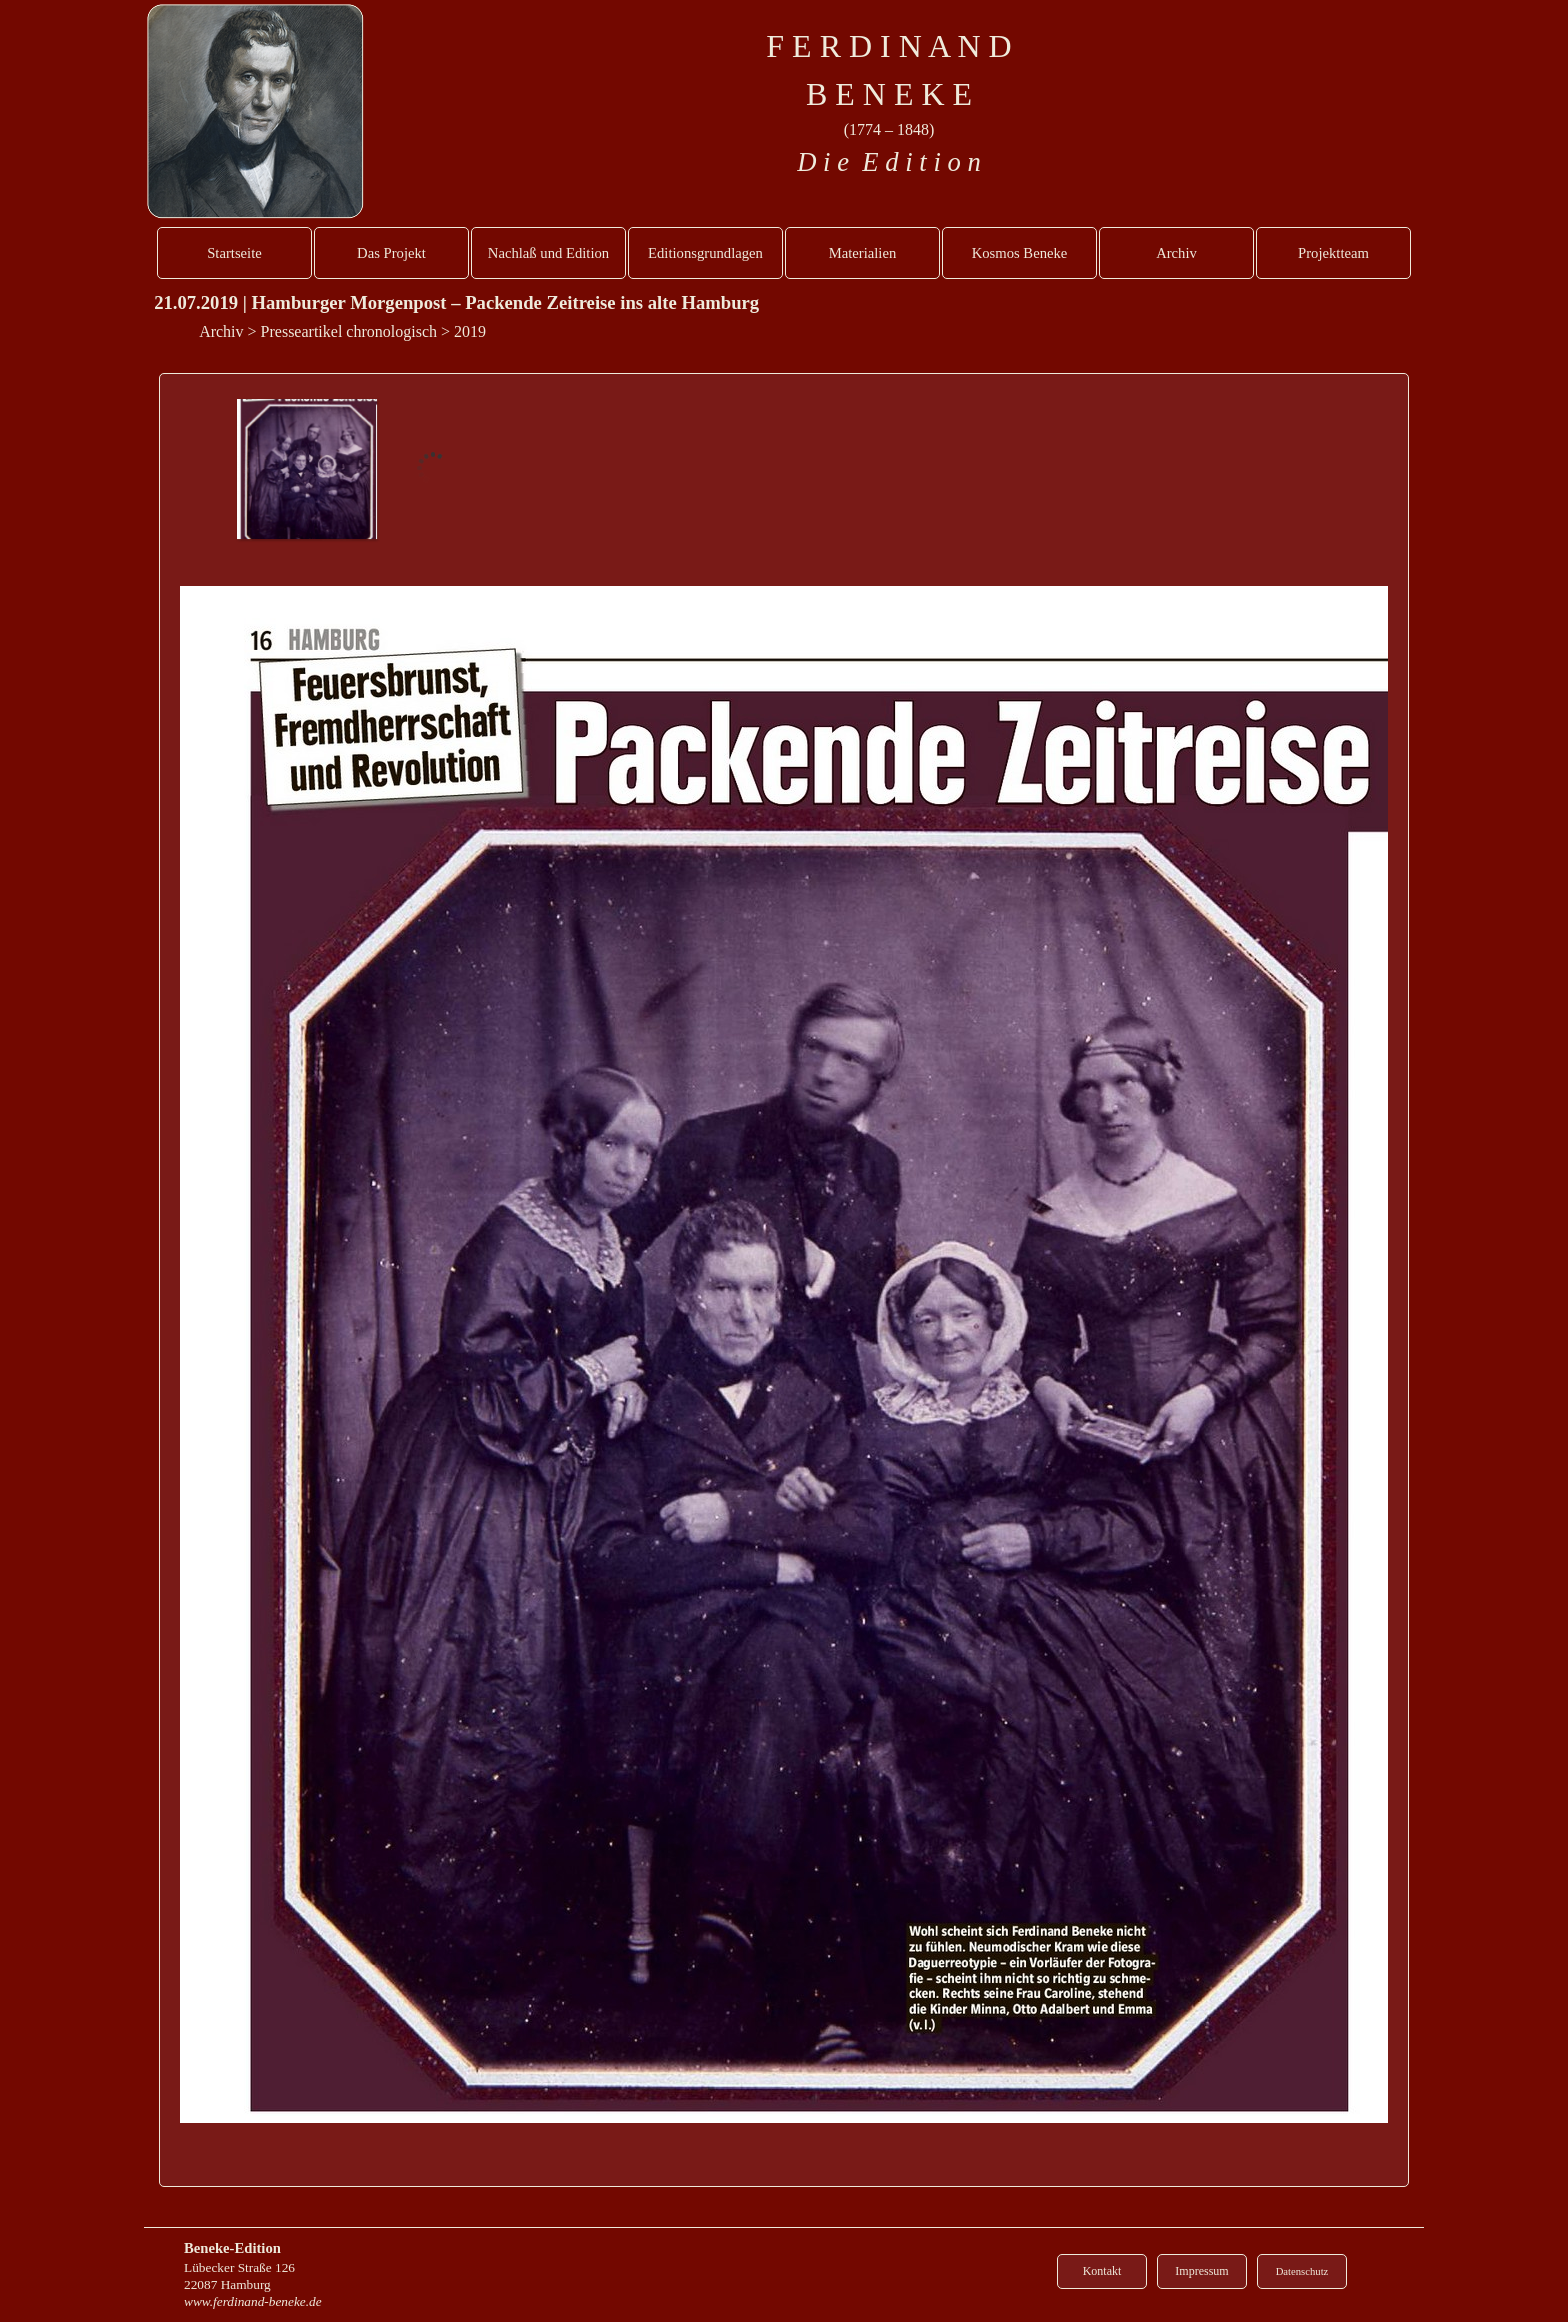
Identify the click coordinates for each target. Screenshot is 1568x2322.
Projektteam (1333, 253)
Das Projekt (391, 253)
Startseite (234, 253)
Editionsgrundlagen (705, 253)
